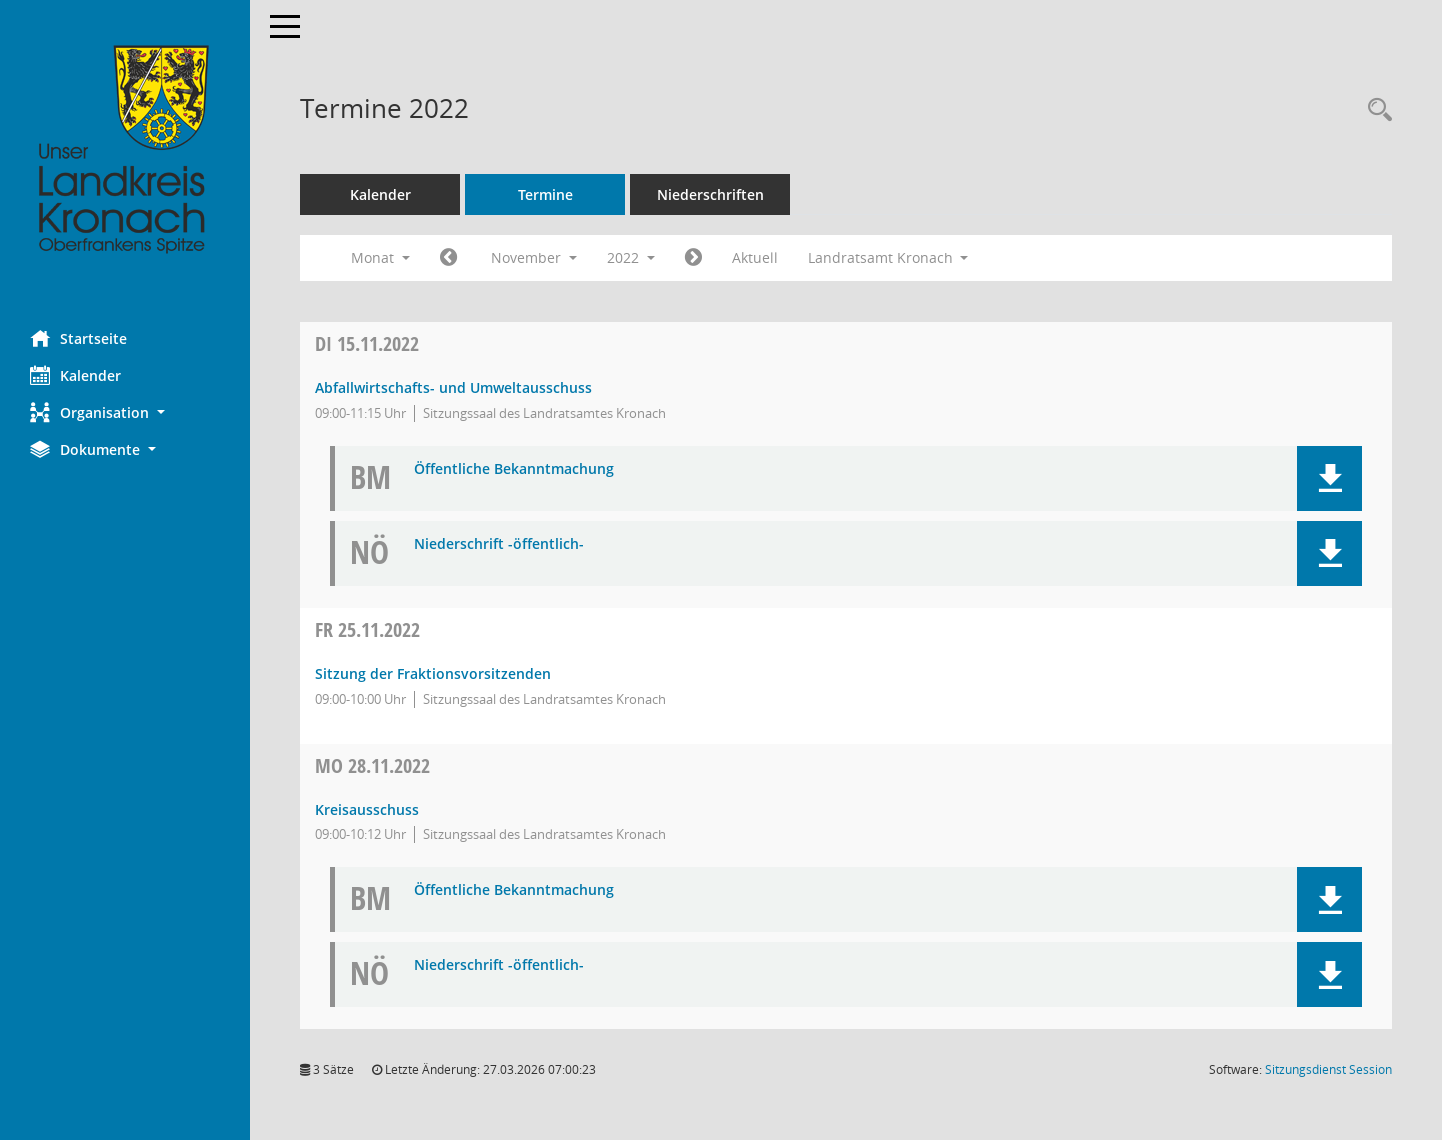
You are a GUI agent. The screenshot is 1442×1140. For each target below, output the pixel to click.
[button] (125, 412)
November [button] (534, 257)
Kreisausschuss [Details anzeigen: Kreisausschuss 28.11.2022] (367, 809)
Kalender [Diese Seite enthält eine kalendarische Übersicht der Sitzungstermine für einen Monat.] (75, 375)
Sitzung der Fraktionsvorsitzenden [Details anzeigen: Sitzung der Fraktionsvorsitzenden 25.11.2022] (433, 673)
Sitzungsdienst (1328, 1069)
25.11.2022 (367, 629)
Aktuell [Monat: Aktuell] (755, 257)
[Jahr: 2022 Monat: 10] (448, 258)
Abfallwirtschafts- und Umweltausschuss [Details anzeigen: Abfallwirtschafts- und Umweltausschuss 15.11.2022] (453, 387)
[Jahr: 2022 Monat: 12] (693, 258)
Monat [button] (380, 257)
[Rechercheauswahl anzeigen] (1375, 110)
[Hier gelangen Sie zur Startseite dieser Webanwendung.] (125, 150)
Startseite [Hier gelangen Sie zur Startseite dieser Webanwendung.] (78, 338)
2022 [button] (631, 257)
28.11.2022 (372, 765)
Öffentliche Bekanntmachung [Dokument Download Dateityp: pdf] (514, 469)
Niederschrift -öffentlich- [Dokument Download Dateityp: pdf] (499, 544)
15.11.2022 (367, 343)
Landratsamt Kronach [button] (888, 257)
